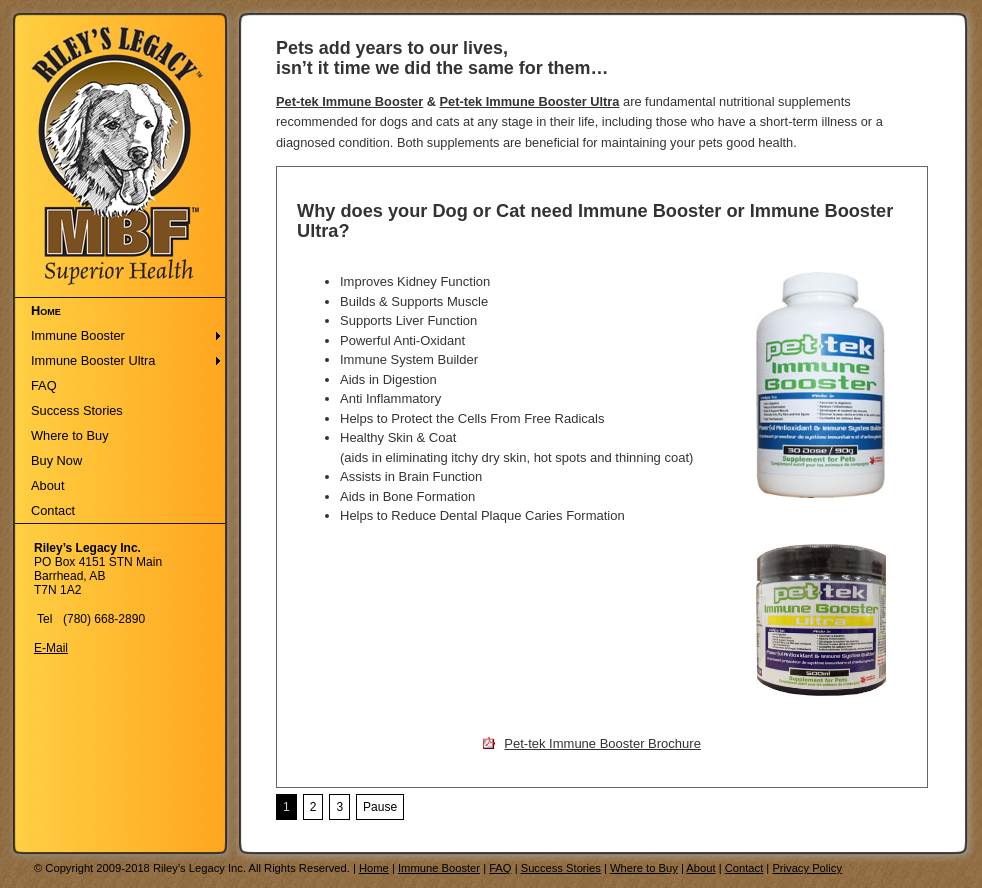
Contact (53, 510)
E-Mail (51, 648)
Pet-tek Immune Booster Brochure (602, 743)
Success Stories (77, 410)
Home (46, 310)
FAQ (44, 385)
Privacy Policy (807, 868)
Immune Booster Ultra (93, 360)
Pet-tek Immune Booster (349, 101)
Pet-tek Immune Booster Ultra (530, 101)
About (47, 485)
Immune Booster (78, 335)
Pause (380, 807)
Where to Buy (70, 435)
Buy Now (56, 460)
